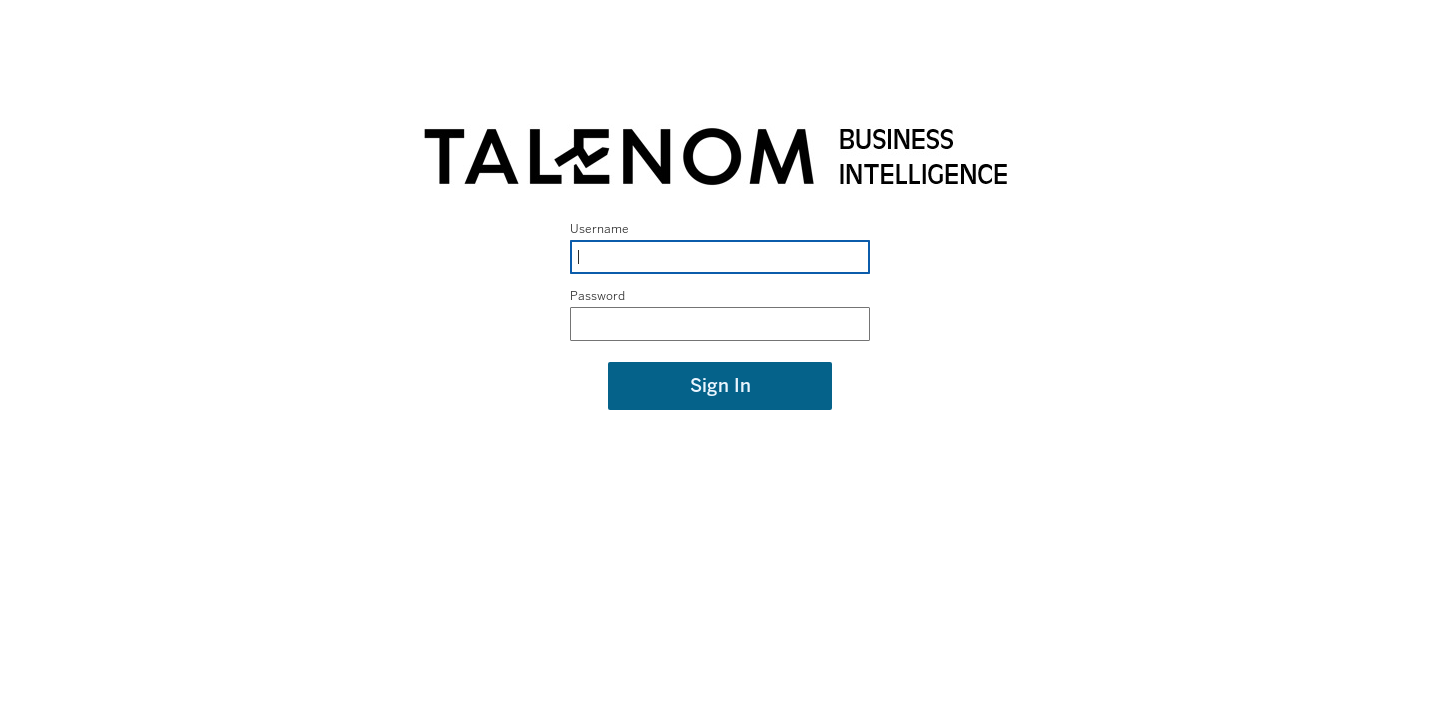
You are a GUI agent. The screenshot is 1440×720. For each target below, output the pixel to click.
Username (599, 229)
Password (597, 296)
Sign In (720, 386)
